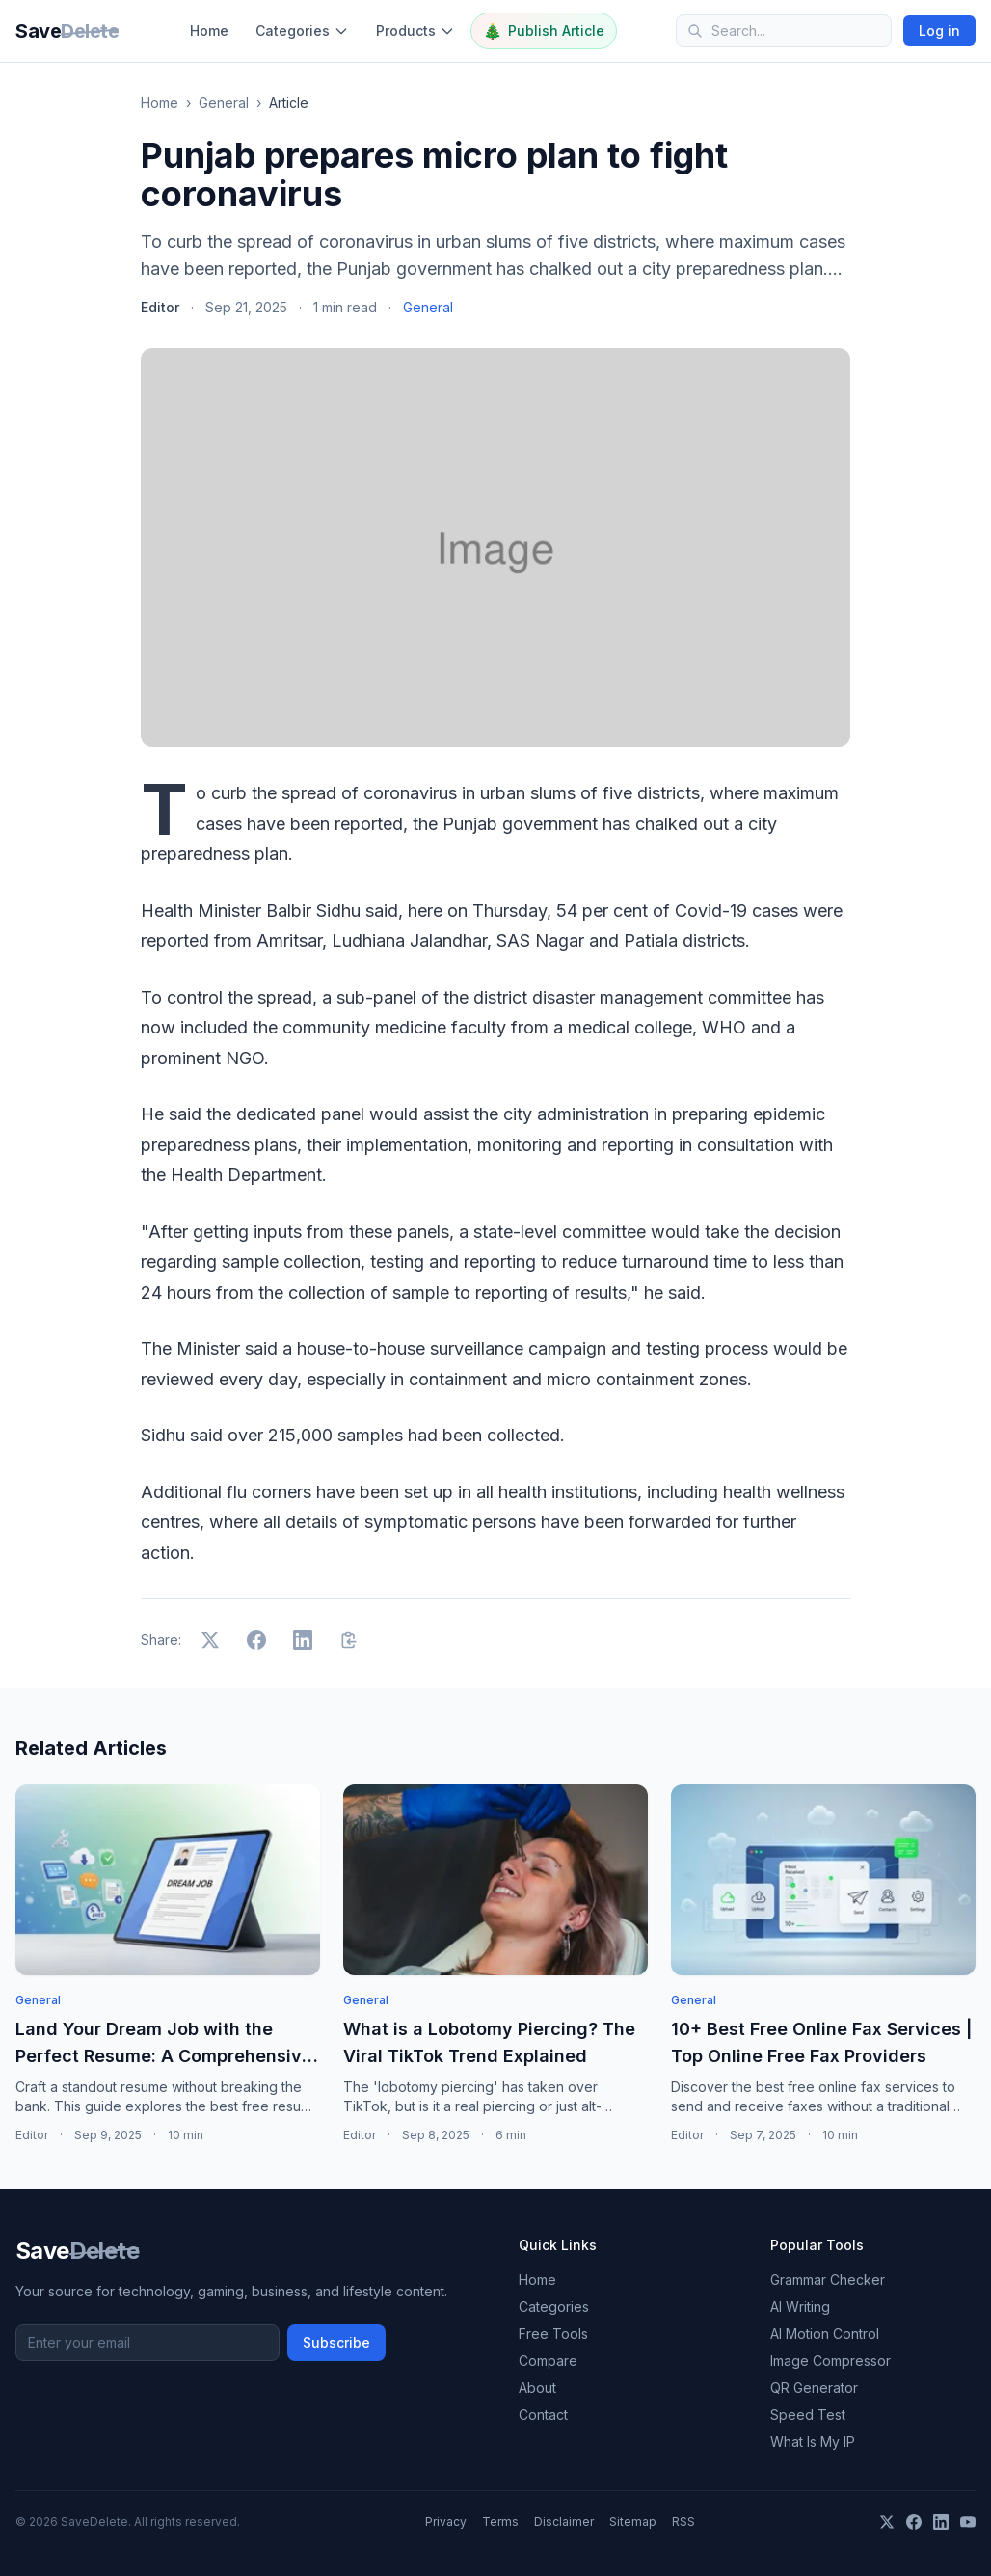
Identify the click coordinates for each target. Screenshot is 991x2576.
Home (209, 30)
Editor (160, 307)
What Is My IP (812, 2441)
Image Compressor (830, 2360)
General (224, 102)
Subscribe (336, 2342)
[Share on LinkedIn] (302, 1640)
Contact (543, 2414)
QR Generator (814, 2387)
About (537, 2387)
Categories (302, 30)
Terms (500, 2521)
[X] (887, 2522)
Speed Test (807, 2414)
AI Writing (800, 2306)
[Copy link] (349, 1640)
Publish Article (543, 30)
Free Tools (553, 2333)
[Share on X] (210, 1640)
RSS (683, 2521)
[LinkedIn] (941, 2522)
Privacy (446, 2521)
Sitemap (632, 2521)
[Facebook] (914, 2522)
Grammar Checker (827, 2279)
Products (415, 30)
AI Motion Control (824, 2333)
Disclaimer (564, 2521)
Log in (939, 30)
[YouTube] (968, 2522)
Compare (548, 2360)
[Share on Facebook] (256, 1640)
